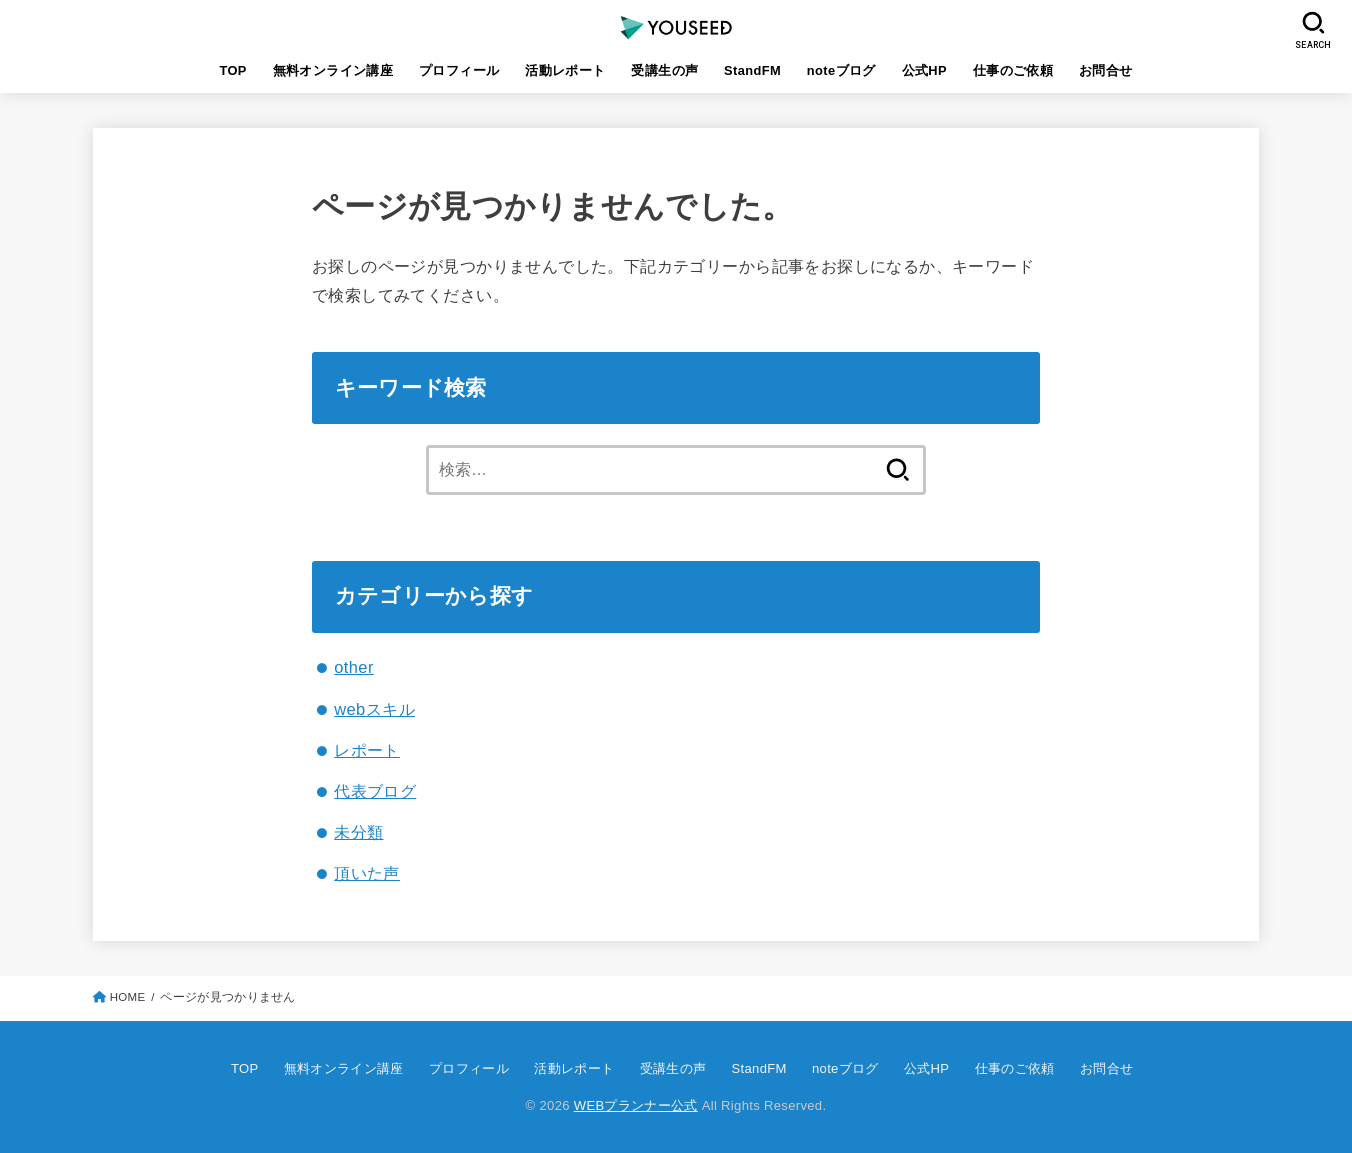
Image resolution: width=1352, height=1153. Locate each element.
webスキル (374, 709)
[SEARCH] (1314, 30)
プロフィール (459, 70)
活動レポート (565, 70)
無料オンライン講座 (333, 70)
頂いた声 (367, 873)
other (354, 667)
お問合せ (1106, 70)
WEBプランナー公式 (636, 1105)
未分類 (358, 832)
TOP (232, 70)
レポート (367, 750)
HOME (128, 997)
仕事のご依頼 (1013, 70)
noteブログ (841, 70)
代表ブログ (375, 791)
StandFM (752, 70)
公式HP (925, 70)
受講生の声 (664, 70)
